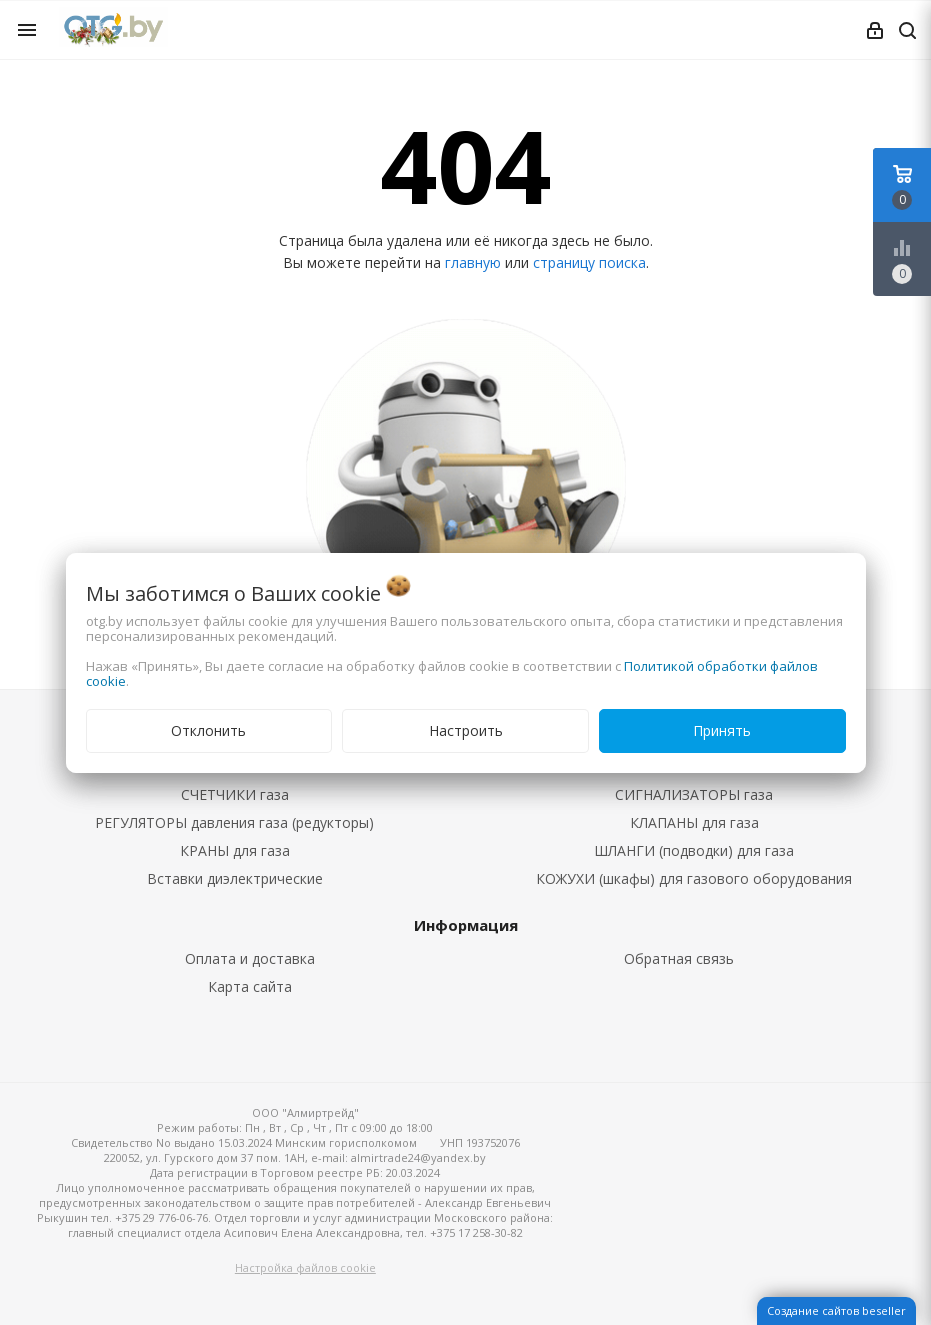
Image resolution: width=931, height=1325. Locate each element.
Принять (722, 730)
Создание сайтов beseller (836, 1310)
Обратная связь (679, 958)
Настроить (466, 730)
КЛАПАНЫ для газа (694, 822)
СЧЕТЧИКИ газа (235, 794)
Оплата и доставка (250, 958)
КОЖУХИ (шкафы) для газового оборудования (694, 878)
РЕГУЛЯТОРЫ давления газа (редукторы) (234, 822)
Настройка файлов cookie (305, 1267)
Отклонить (208, 730)
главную (473, 262)
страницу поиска (589, 262)
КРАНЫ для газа (235, 850)
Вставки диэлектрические (235, 878)
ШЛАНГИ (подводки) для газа (694, 850)
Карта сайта (250, 986)
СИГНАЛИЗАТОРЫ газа (694, 794)
